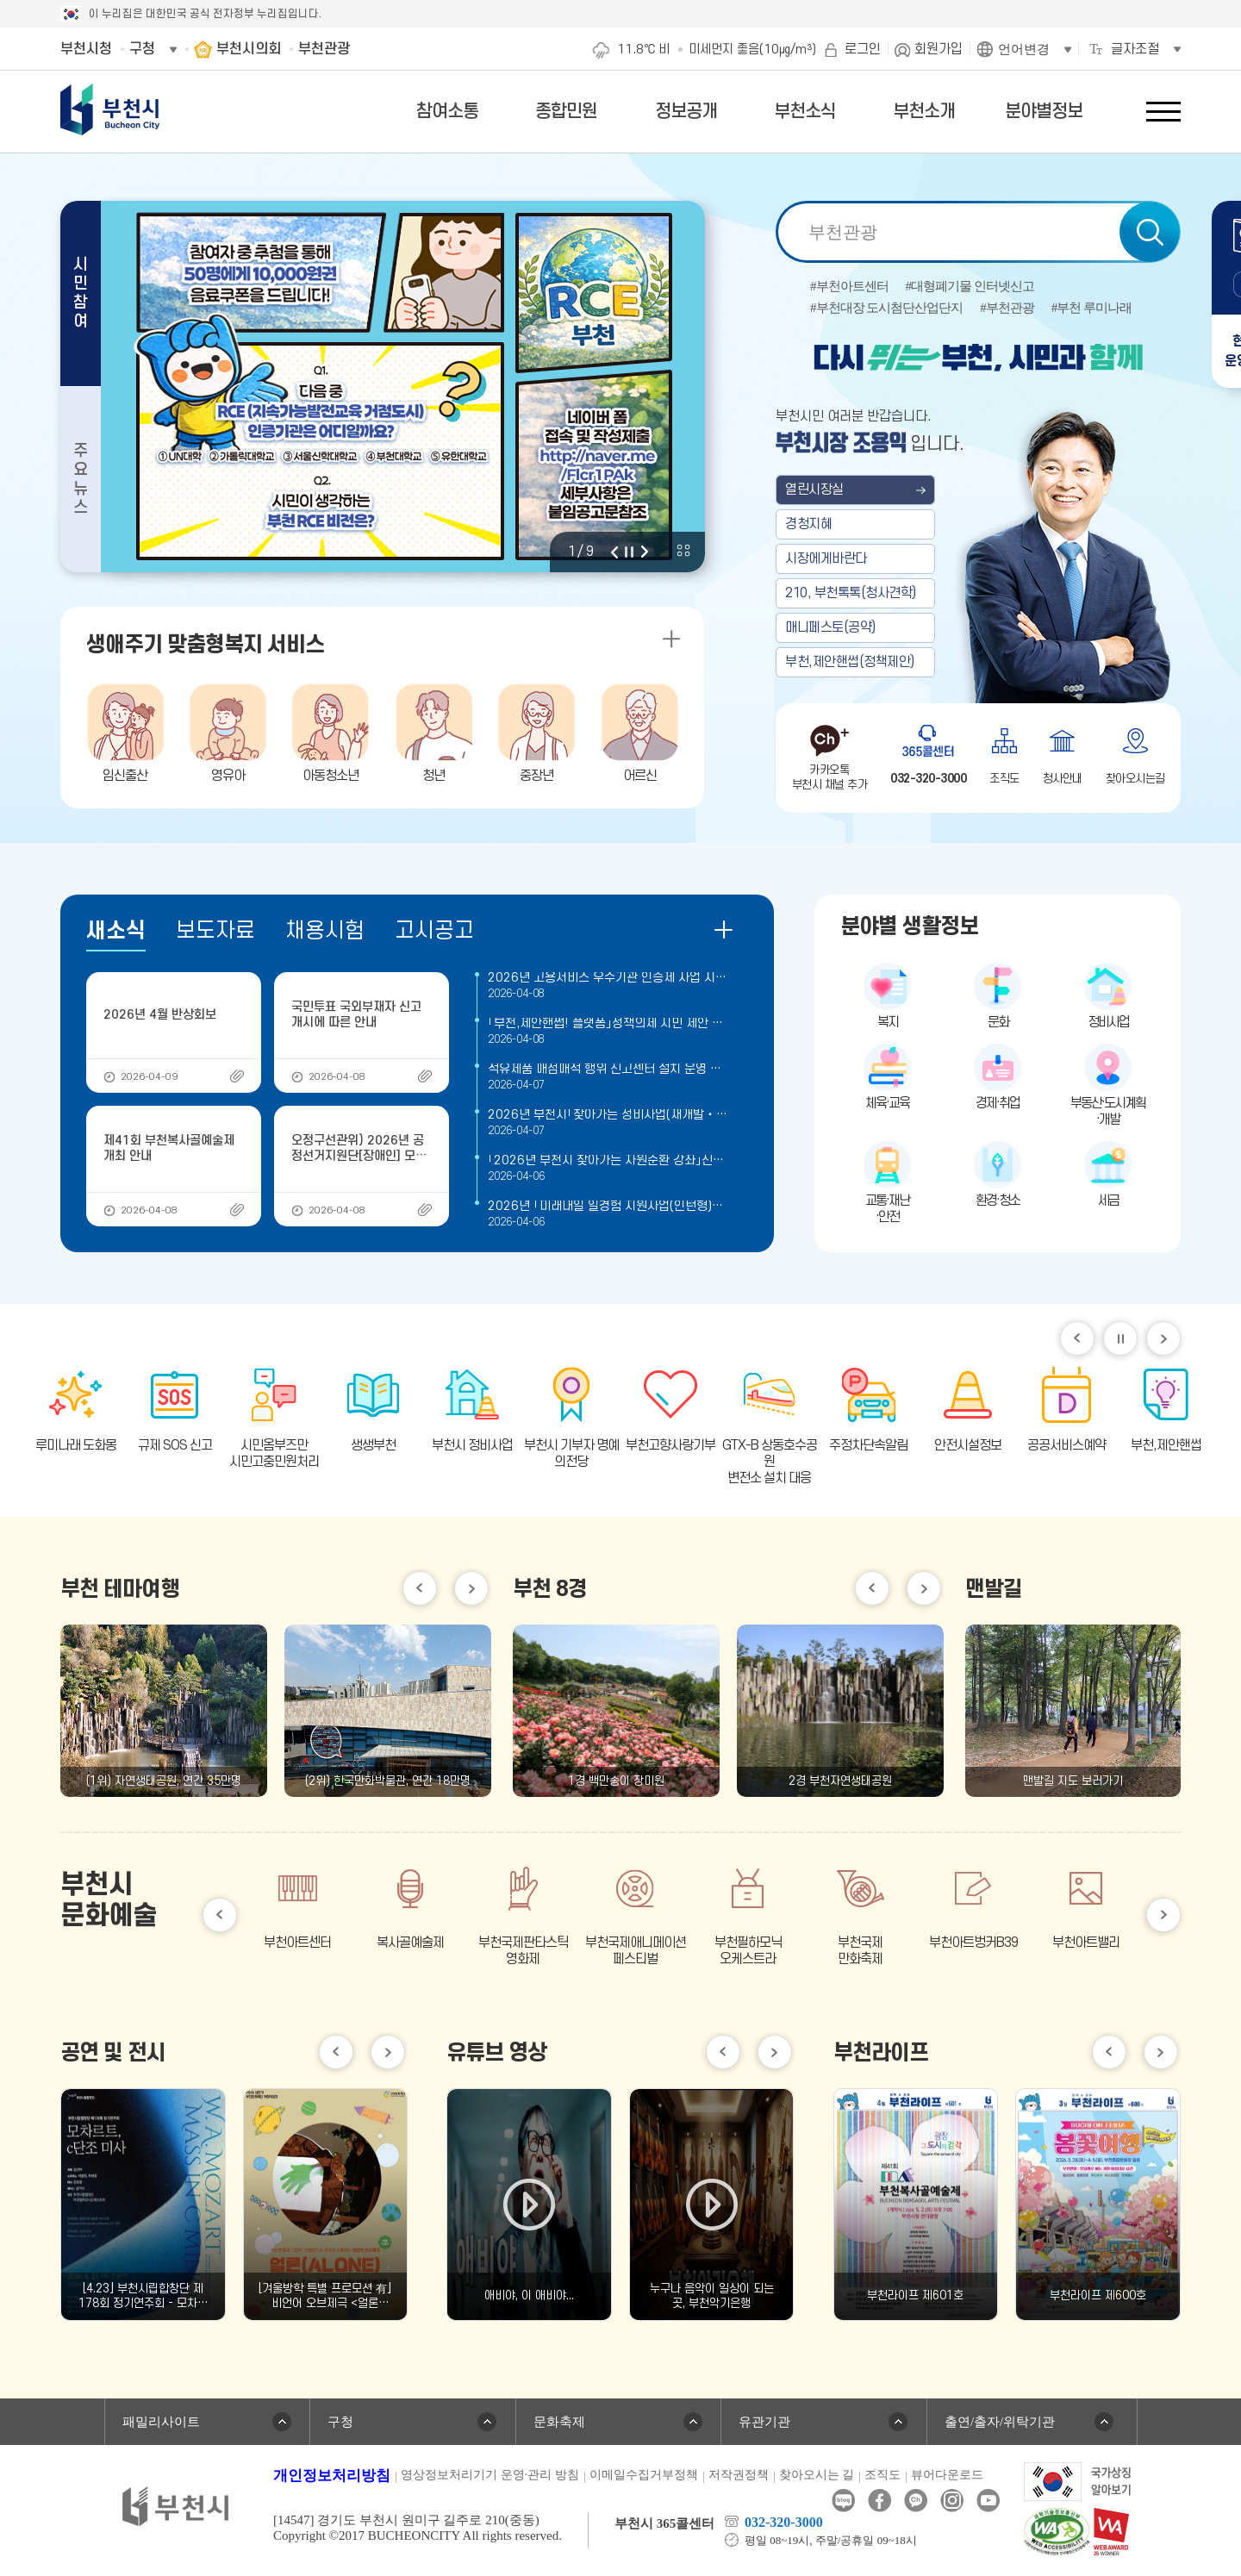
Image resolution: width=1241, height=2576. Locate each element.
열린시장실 (814, 489)
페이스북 (879, 2500)
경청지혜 (808, 524)
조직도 (882, 2474)
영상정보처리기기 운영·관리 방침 (490, 2474)
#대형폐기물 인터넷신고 (970, 286)
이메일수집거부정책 (643, 2474)
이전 (614, 552)
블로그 (843, 2500)
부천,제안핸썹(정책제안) (849, 662)
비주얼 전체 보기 (683, 551)
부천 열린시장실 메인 (978, 510)
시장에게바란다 (826, 558)
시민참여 (80, 293)
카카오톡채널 (915, 2500)
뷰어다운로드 (947, 2474)
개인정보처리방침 (331, 2475)
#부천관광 (1007, 308)
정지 (629, 552)
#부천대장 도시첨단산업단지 (886, 308)
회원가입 (938, 49)
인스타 (951, 2500)
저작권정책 (738, 2474)
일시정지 (1120, 1338)
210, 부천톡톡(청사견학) (850, 593)
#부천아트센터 (849, 286)
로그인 (863, 49)
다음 (644, 552)
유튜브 (988, 2500)
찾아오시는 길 (817, 2474)
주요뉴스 (80, 479)
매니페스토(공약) (830, 627)
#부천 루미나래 (1091, 308)
